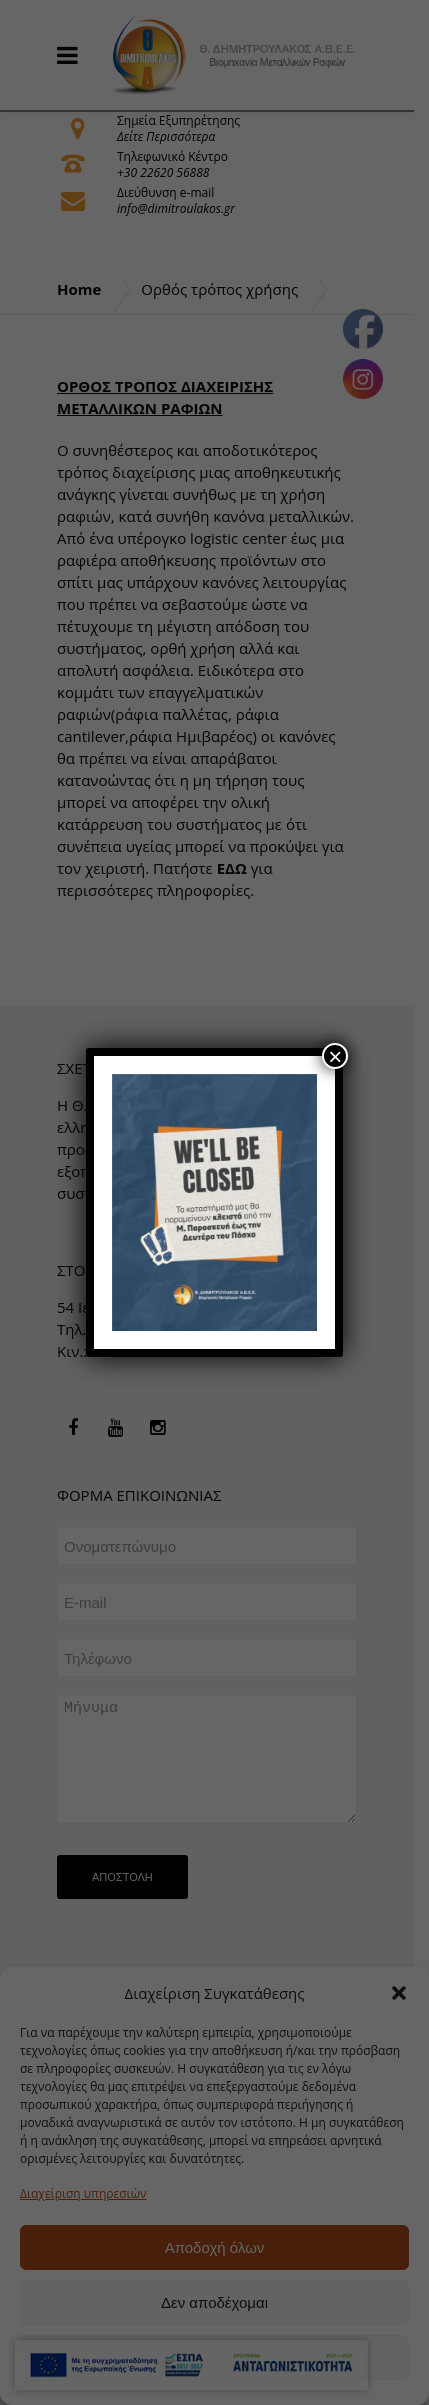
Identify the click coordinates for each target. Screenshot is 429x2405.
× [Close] (335, 1056)
